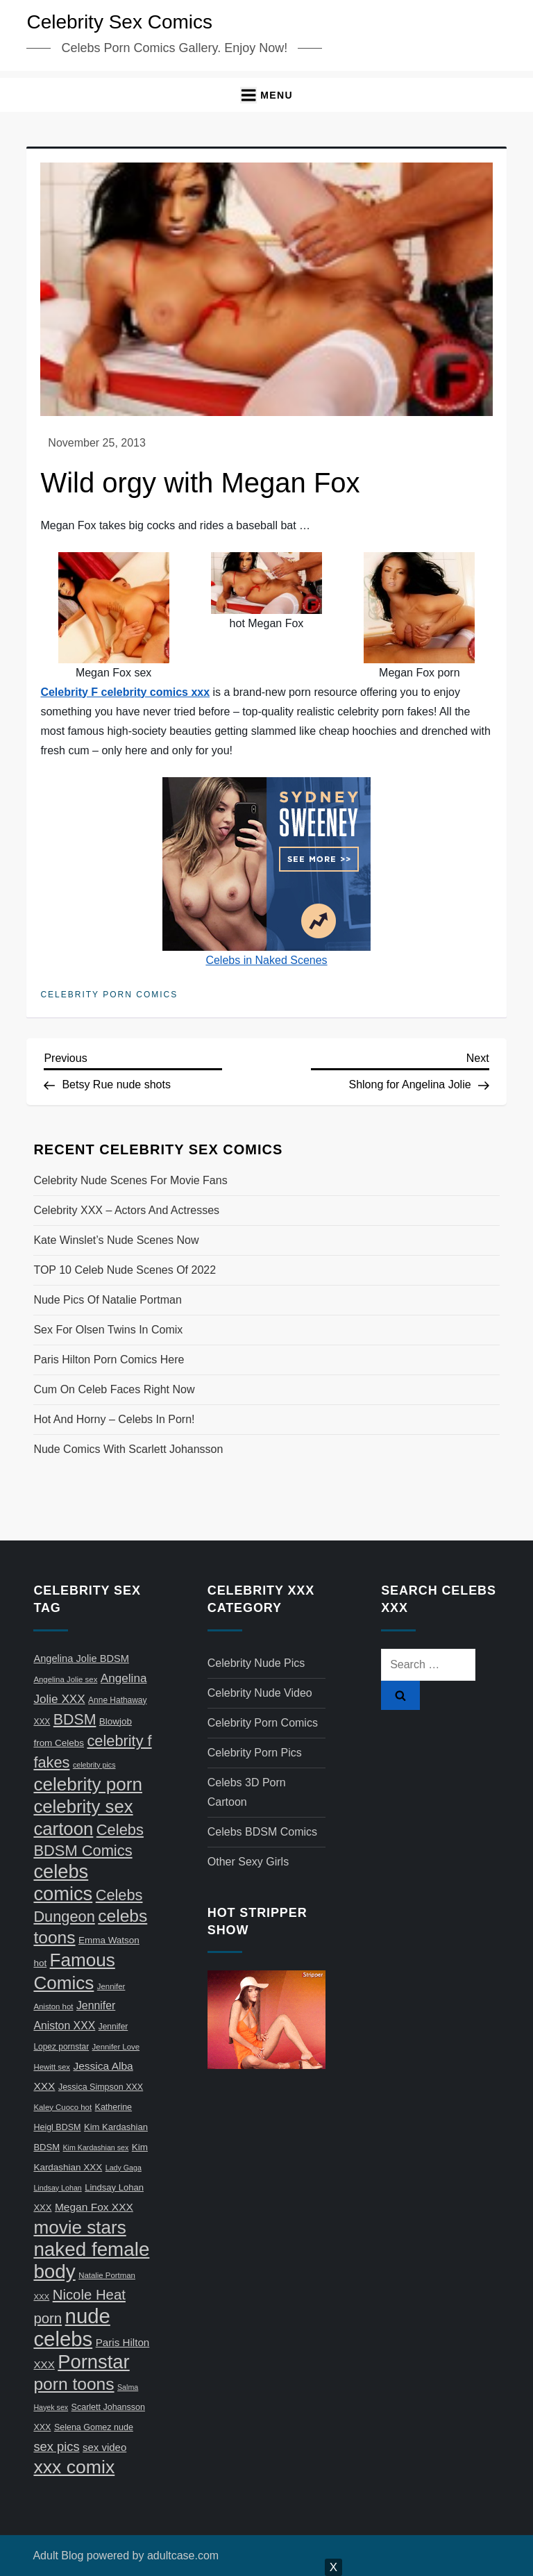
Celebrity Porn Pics (255, 1753)
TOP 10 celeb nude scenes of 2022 (124, 1270)
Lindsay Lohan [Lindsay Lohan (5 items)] (57, 2188)
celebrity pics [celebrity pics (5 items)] (94, 1765)
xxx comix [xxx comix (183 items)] (74, 2467)
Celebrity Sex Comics (119, 22)
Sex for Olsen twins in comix (108, 1330)
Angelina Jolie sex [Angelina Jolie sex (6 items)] (65, 1679)
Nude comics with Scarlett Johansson (128, 1449)
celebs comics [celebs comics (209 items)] (62, 1882)
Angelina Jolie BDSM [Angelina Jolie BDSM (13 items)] (81, 1658)
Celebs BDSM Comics (262, 1832)
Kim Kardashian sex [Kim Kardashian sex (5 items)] (96, 2147)
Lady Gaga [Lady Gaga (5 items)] (123, 2167)
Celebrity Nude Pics (256, 1663)
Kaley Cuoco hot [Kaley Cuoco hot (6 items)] (62, 2107)
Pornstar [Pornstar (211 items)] (93, 2362)
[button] (266, 95)
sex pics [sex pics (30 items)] (56, 2446)
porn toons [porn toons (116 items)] (73, 2384)
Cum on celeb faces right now (113, 1389)
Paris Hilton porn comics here (108, 1359)
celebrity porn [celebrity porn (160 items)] (87, 1784)
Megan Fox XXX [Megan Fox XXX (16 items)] (94, 2207)
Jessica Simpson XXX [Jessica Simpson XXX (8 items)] (100, 2087)
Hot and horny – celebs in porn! (113, 1419)
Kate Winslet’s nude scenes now (115, 1240)
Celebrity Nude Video (260, 1693)
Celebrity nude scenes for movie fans (130, 1180)
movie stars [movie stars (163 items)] (79, 2227)
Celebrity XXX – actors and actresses (126, 1210)
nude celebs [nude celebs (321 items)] (71, 2327)
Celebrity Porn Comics (109, 994)
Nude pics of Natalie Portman (107, 1300)
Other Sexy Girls (248, 1862)
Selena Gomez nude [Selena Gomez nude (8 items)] (93, 2427)
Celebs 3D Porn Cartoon (247, 1792)
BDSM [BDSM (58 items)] (74, 1719)
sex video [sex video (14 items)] (104, 2447)
